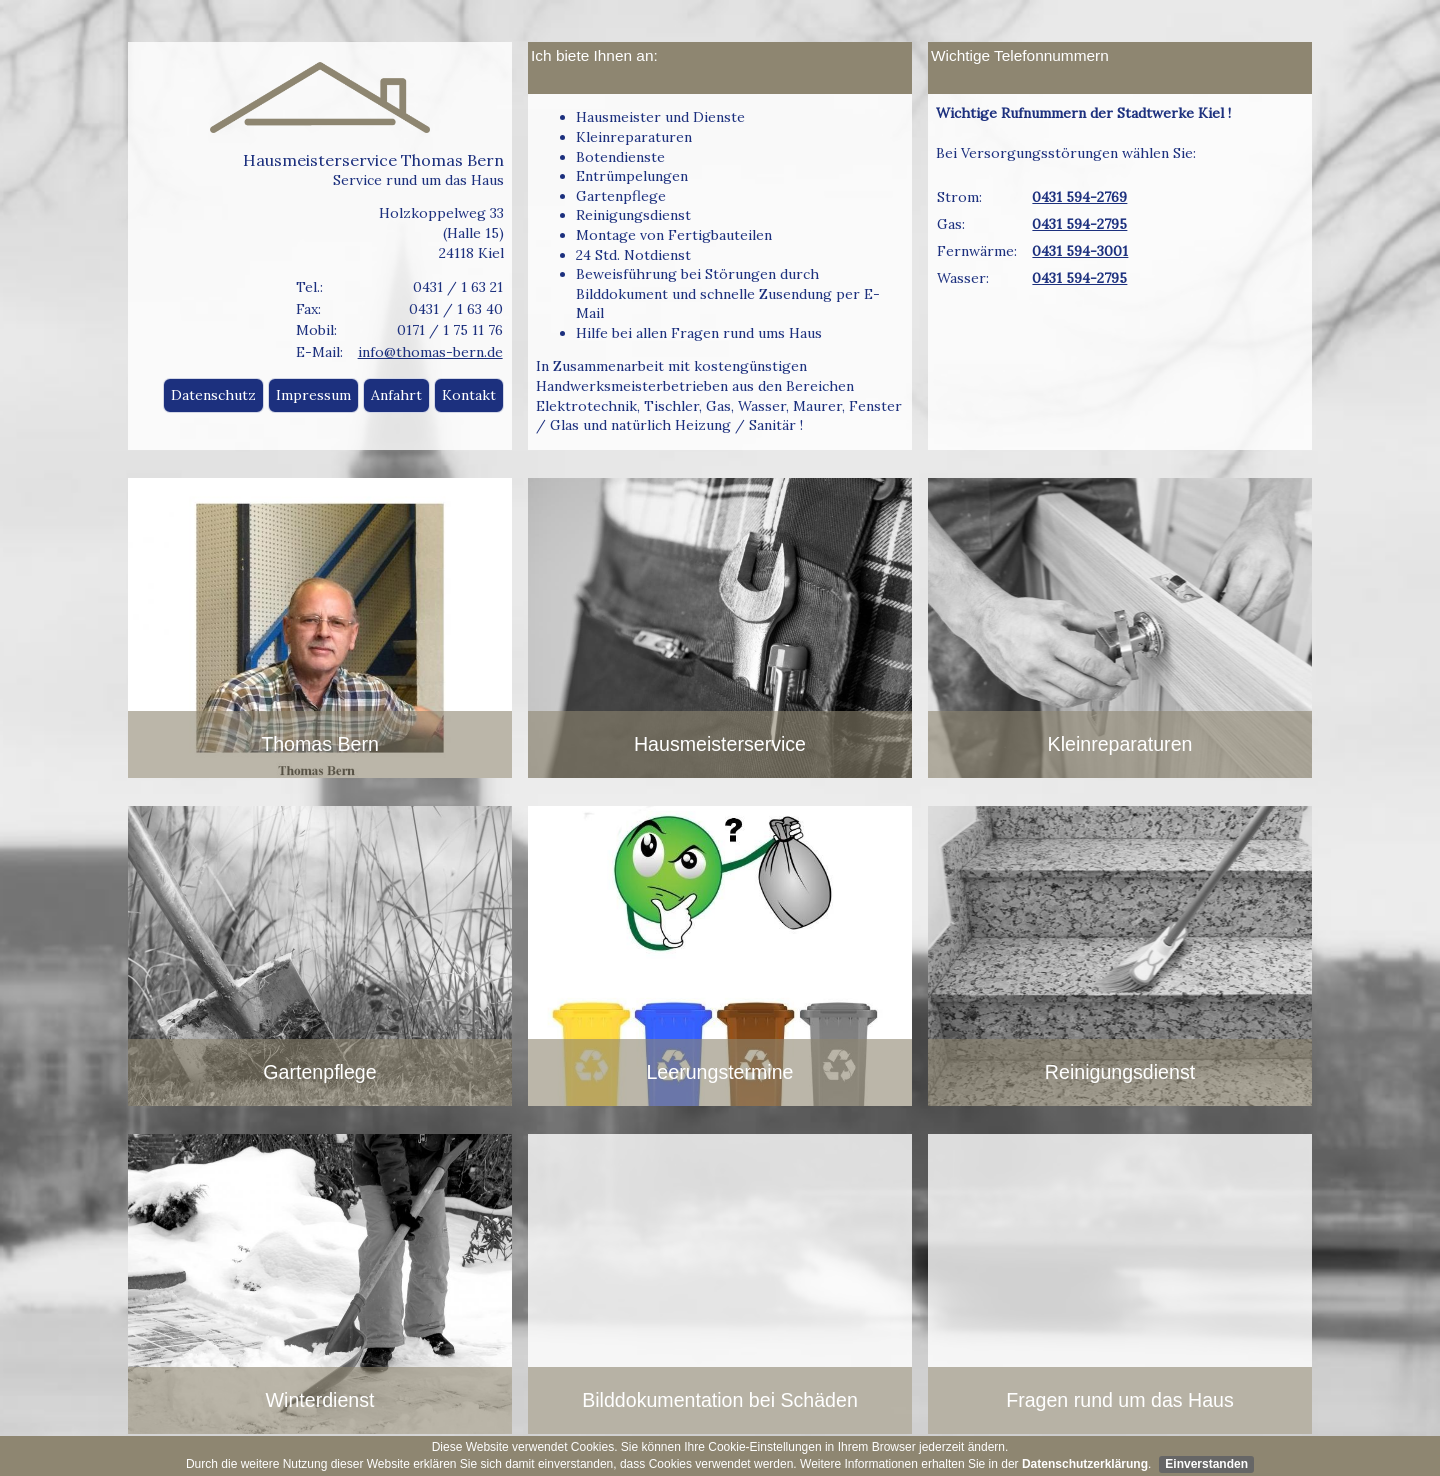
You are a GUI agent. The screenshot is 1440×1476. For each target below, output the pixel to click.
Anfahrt (396, 395)
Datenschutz (213, 395)
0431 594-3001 (1080, 251)
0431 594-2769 (1079, 197)
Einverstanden (1206, 1464)
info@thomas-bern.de (430, 352)
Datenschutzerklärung (1085, 1464)
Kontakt (469, 395)
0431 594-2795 (1079, 224)
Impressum (313, 395)
